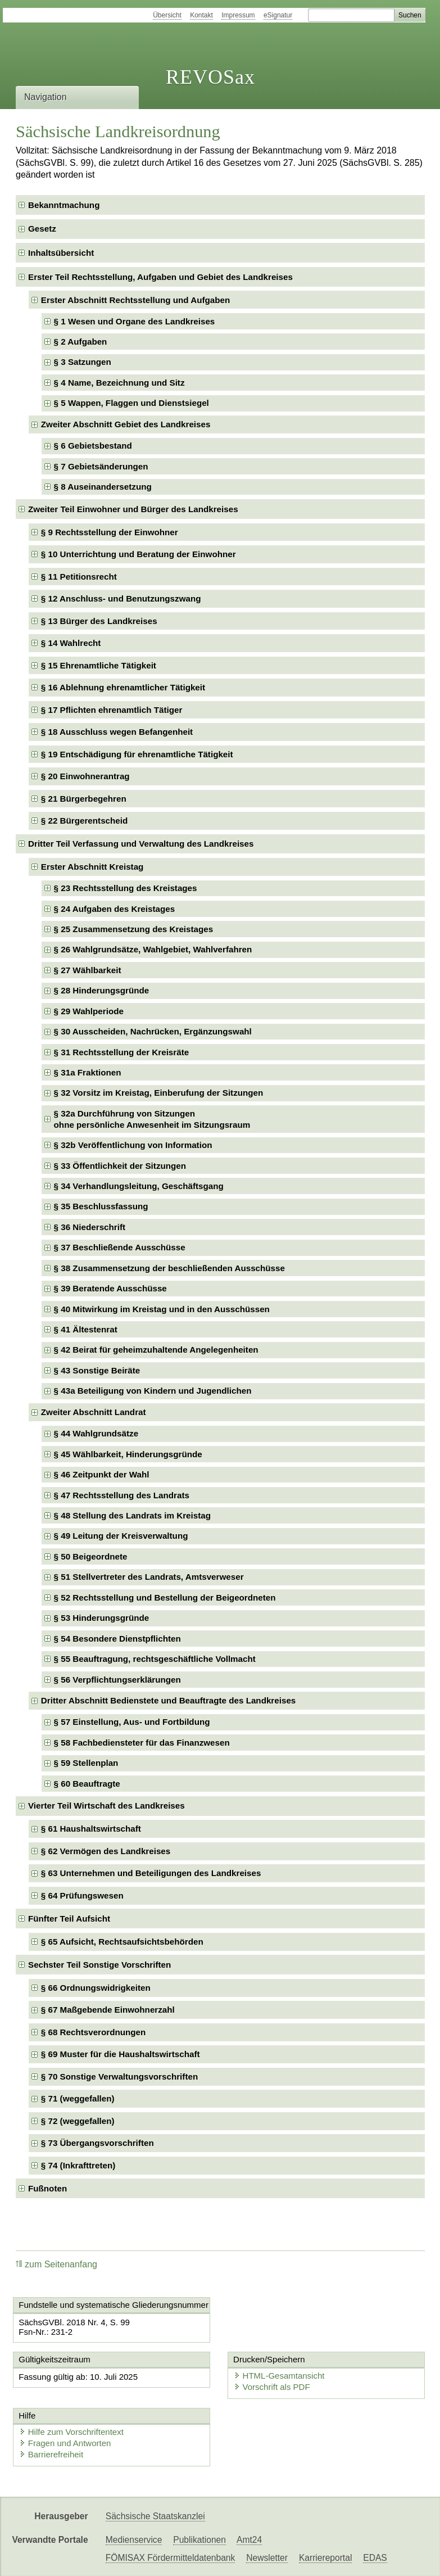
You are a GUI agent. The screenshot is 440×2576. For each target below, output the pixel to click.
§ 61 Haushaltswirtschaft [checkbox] (91, 1828)
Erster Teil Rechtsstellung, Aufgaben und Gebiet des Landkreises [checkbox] (160, 277)
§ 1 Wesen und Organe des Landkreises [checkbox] (134, 321)
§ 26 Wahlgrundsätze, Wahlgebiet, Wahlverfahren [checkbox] (153, 949)
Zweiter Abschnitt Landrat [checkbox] (93, 1412)
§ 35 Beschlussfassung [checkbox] (101, 1206)
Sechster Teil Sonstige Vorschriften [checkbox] (99, 1964)
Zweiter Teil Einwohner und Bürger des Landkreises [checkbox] (133, 509)
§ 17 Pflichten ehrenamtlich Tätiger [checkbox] (112, 710)
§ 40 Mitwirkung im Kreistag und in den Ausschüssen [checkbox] (162, 1309)
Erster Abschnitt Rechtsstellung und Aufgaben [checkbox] (135, 300)
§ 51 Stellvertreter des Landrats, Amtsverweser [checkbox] (149, 1576)
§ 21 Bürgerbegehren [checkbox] (83, 798)
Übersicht (167, 15)
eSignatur (278, 15)
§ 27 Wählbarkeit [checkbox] (87, 970)
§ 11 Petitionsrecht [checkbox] (79, 576)
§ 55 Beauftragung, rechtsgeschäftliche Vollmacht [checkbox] (155, 1659)
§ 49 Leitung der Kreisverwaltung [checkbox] (121, 1535)
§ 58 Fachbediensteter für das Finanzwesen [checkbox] (142, 1742)
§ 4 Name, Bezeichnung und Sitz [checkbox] (119, 382)
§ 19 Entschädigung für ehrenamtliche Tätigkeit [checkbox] (137, 754)
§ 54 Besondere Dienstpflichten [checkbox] (117, 1638)
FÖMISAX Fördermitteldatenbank (170, 2558)
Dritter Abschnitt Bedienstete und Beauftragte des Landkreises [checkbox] (168, 1700)
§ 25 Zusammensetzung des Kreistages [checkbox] (134, 929)
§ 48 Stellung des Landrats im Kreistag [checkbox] (132, 1515)
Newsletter (267, 2558)
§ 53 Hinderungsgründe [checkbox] (101, 1618)
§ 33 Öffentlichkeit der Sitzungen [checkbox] (120, 1166)
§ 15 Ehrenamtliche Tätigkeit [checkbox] (98, 665)
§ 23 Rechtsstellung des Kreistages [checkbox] (125, 888)
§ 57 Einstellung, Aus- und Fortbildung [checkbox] (132, 1722)
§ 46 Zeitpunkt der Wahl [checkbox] (101, 1474)
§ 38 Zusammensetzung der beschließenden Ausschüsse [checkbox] (169, 1268)
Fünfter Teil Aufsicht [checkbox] (69, 1918)
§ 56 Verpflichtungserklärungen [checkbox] (117, 1679)
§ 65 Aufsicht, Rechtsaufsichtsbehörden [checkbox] (122, 1941)
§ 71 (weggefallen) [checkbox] (78, 2098)
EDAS (375, 2558)
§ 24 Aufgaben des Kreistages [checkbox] (114, 909)
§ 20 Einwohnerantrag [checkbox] (85, 776)
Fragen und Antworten (65, 2443)
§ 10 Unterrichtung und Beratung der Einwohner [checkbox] (138, 554)
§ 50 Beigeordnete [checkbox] (91, 1556)
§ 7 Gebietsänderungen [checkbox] (101, 466)
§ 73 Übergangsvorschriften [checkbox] (97, 2143)
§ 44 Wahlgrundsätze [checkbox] (96, 1433)
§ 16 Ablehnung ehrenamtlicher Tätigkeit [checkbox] (123, 687)
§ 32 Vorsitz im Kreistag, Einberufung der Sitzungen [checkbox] (159, 1092)
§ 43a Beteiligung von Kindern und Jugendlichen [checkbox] (153, 1390)
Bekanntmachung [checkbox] (63, 205)
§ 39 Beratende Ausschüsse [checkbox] (110, 1288)
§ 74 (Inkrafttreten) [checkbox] (78, 2165)
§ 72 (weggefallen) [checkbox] (78, 2121)
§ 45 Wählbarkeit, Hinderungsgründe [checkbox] (128, 1454)
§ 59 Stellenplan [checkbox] (86, 1763)
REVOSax (210, 77)
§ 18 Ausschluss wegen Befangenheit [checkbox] (117, 731)
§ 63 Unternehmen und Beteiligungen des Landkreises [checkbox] (151, 1873)
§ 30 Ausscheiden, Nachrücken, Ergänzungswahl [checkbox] (153, 1031)
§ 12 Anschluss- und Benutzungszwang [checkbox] (121, 598)
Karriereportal (325, 2558)
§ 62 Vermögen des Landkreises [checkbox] (105, 1851)
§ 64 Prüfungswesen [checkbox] (82, 1895)
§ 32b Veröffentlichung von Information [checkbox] (133, 1145)
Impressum (238, 15)
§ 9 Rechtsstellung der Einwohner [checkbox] (109, 532)
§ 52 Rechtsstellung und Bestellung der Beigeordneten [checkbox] (165, 1597)
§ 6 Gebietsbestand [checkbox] (93, 445)
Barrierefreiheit (51, 2454)
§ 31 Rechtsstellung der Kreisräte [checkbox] (121, 1052)
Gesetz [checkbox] (42, 228)
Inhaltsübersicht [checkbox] (61, 252)
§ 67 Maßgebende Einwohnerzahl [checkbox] (108, 2009)
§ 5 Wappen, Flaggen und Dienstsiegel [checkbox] (131, 403)
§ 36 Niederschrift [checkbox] (89, 1227)
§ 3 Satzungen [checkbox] (82, 362)
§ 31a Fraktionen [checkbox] (87, 1072)
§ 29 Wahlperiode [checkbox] (89, 1011)
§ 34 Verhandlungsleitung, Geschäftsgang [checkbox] (139, 1186)
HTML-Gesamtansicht (279, 2375)
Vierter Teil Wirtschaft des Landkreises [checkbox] (106, 1805)
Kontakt (201, 15)
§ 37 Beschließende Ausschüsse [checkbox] (119, 1247)
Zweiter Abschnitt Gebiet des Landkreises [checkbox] (126, 424)
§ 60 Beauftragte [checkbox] (87, 1783)
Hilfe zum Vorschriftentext (71, 2432)
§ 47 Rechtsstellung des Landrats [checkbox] (121, 1495)
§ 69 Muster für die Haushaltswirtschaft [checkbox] (120, 2054)
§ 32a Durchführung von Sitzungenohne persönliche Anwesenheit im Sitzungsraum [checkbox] (152, 1119)
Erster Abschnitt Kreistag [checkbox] (92, 866)
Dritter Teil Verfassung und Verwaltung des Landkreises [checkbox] (140, 843)
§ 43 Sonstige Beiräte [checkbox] (97, 1370)
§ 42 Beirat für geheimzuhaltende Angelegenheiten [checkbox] (156, 1349)
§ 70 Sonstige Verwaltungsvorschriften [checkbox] (119, 2076)
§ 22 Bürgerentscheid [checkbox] (84, 820)
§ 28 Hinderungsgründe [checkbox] (101, 990)
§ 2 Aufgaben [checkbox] (80, 341)
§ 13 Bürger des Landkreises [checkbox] (99, 621)
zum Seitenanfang (56, 2264)
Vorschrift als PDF (272, 2387)
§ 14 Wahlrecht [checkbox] (71, 643)
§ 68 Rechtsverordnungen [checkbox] (93, 2032)
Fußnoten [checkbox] (47, 2188)
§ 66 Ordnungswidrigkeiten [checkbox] (96, 1987)
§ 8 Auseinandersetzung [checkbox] (103, 486)
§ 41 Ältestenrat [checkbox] (85, 1329)
